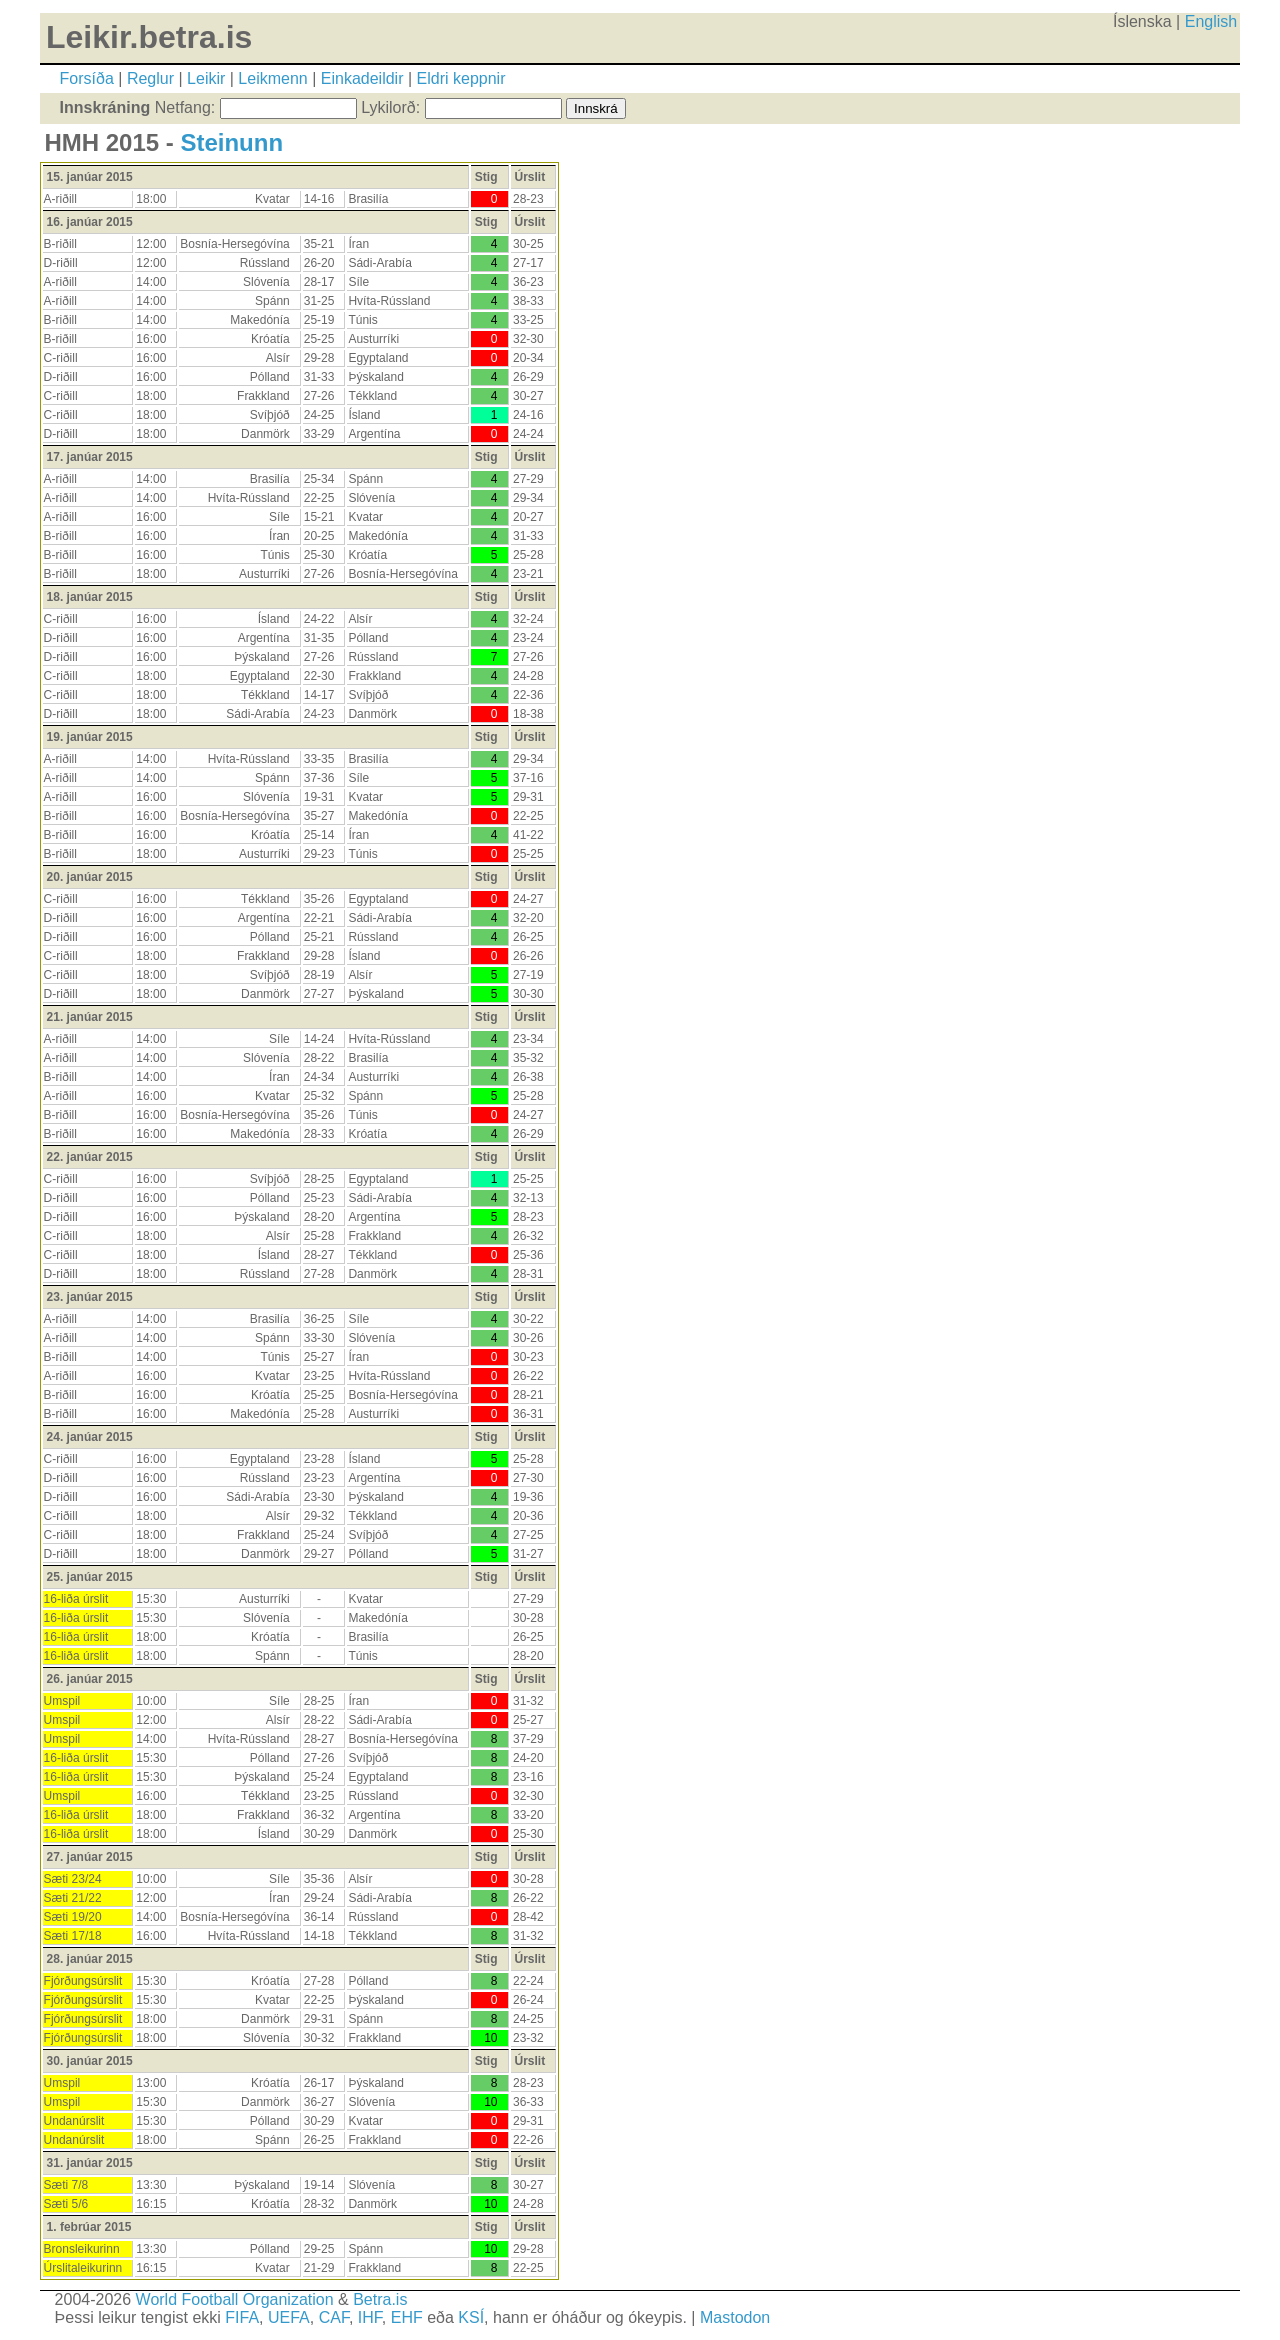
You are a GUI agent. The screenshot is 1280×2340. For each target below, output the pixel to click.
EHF (407, 2317)
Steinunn (231, 142)
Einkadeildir (362, 78)
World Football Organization (235, 2299)
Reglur (150, 78)
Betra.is (380, 2299)
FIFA (242, 2317)
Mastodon (735, 2317)
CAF (334, 2317)
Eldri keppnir (461, 78)
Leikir (206, 78)
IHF (370, 2317)
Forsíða (87, 78)
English (1211, 21)
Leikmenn (272, 78)
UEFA (289, 2317)
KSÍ (471, 2317)
